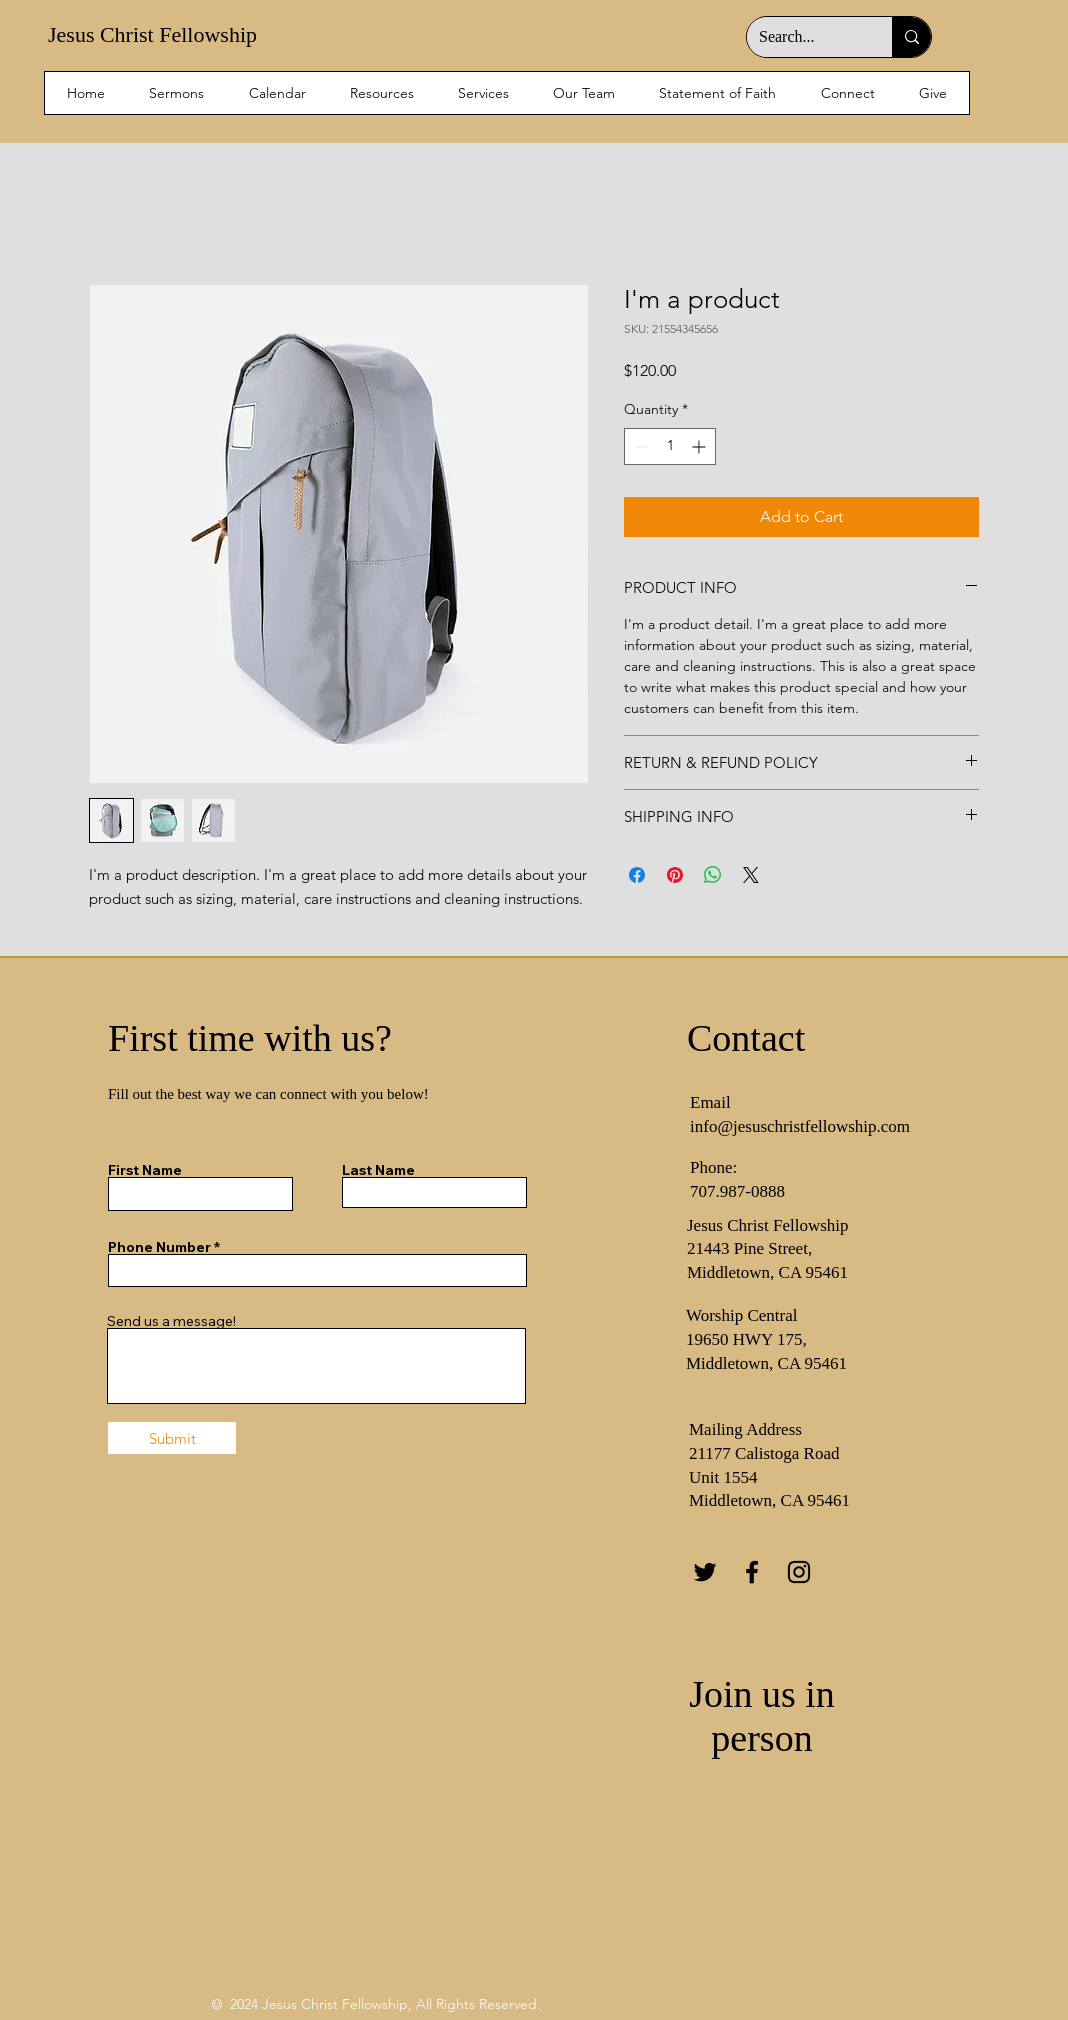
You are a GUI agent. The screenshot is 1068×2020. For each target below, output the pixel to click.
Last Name (378, 1170)
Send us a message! (171, 1321)
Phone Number (159, 1247)
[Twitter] (705, 1572)
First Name (145, 1170)
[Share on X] (751, 875)
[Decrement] (639, 446)
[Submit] (172, 1438)
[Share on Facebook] (637, 875)
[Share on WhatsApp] (713, 875)
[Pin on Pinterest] (675, 875)
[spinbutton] (670, 446)
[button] (848, 93)
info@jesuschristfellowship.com (800, 1126)
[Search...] (804, 37)
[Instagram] (799, 1572)
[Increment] (700, 446)
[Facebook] (752, 1572)
